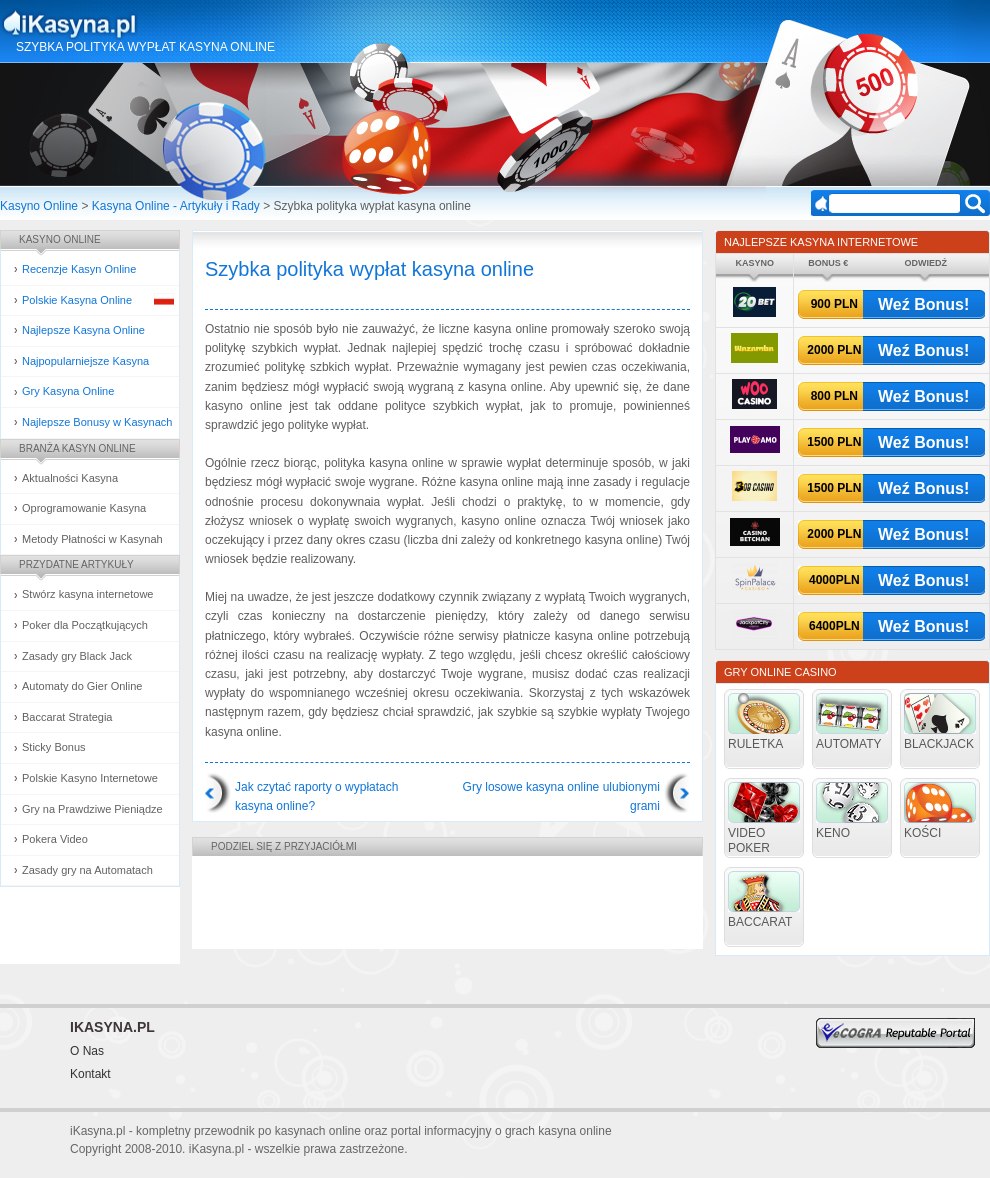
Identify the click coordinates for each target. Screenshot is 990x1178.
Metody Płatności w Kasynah (92, 539)
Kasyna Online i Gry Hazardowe (148, 24)
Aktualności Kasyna (70, 478)
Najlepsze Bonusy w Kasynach (97, 422)
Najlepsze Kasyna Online (83, 330)
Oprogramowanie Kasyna (84, 508)
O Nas (87, 1051)
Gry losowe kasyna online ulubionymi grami (561, 796)
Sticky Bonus (54, 747)
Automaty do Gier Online (82, 686)
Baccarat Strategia (67, 717)
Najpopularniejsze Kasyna (85, 361)
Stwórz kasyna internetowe (87, 594)
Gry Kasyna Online (68, 391)
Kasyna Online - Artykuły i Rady (176, 206)
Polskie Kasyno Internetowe (90, 778)
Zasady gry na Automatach (87, 870)
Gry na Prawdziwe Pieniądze (92, 809)
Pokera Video (55, 839)
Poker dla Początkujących (85, 625)
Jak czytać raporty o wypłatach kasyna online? (316, 796)
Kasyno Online (39, 206)
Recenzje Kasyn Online (79, 269)
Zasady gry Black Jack (77, 656)
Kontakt (90, 1074)
